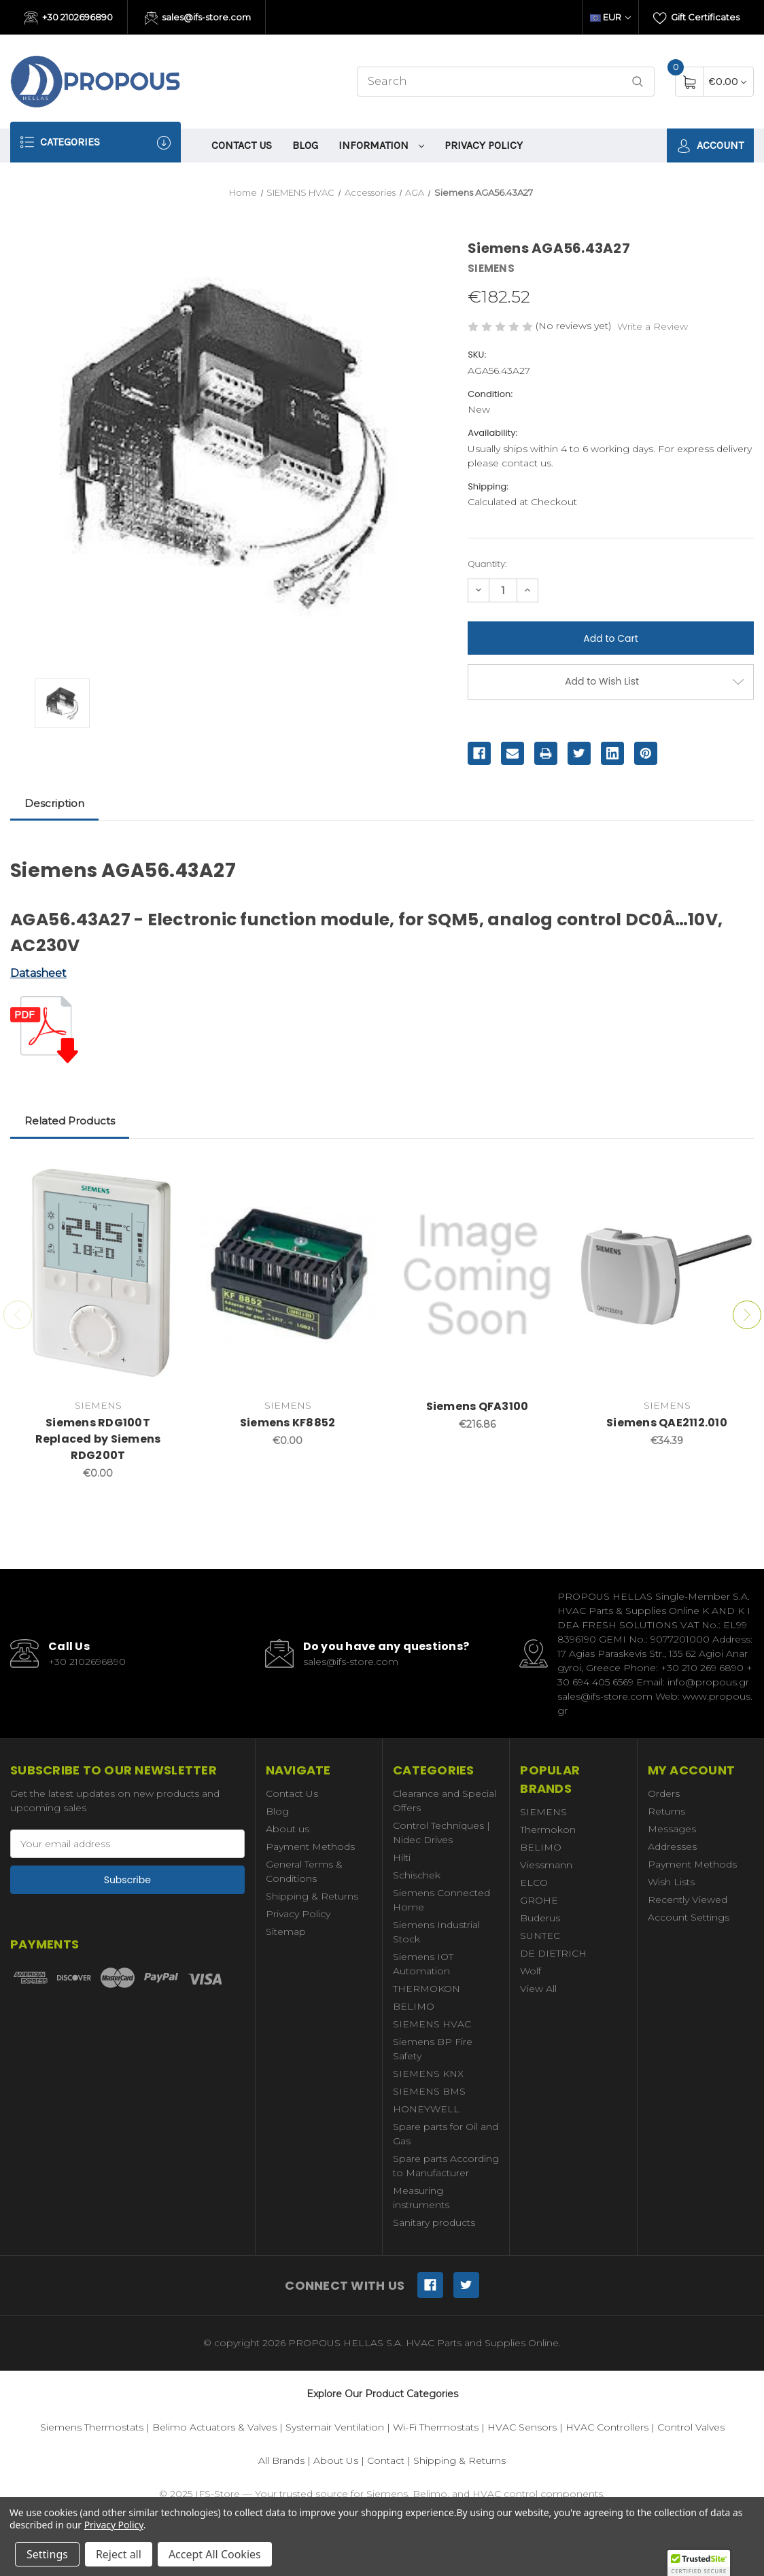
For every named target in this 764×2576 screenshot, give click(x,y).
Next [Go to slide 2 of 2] (747, 1315)
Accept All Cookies (215, 2554)
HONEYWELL (426, 2109)
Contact (385, 2460)
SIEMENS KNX (428, 2073)
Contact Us (241, 145)
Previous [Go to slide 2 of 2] (17, 1315)
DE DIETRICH (553, 1953)
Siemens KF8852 (288, 1422)
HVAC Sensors (522, 2427)
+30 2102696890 (68, 18)
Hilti (402, 1857)
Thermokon (548, 1829)
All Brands (281, 2460)
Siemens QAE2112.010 (666, 1422)
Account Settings (688, 1917)
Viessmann (546, 1865)
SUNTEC (540, 1935)
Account (710, 146)
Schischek (416, 1875)
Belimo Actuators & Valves (214, 2427)
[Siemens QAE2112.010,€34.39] (666, 1275)
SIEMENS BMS (429, 2091)
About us (287, 1829)
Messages (672, 1829)
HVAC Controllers (607, 2427)
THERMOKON (426, 1988)
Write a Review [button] (652, 326)
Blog (305, 145)
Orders (664, 1793)
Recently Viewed (687, 1899)
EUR (610, 17)
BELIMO (413, 2006)
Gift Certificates (696, 18)
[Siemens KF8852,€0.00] (287, 1275)
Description (54, 803)
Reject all (118, 2554)
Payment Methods (310, 1846)
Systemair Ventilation (334, 2427)
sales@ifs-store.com (198, 18)
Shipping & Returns (312, 1896)
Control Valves (691, 2427)
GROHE (539, 1900)
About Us (335, 2460)
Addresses (672, 1846)
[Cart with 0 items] (727, 81)
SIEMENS (543, 1812)
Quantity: (487, 563)
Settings (47, 2554)
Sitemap (286, 1931)
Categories (95, 142)
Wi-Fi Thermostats (436, 2427)
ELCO (534, 1882)
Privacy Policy (484, 145)
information (381, 145)
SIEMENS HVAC (432, 2024)
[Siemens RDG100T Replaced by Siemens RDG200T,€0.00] (98, 1275)
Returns (666, 1811)
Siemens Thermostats (91, 2427)
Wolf (530, 1971)
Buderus (540, 1918)
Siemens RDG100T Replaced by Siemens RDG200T (98, 1439)
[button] (698, 2563)
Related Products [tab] (69, 1120)
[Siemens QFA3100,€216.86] (477, 1275)
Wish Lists (671, 1882)
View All (538, 1988)
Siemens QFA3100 (477, 1406)
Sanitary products (434, 2222)
